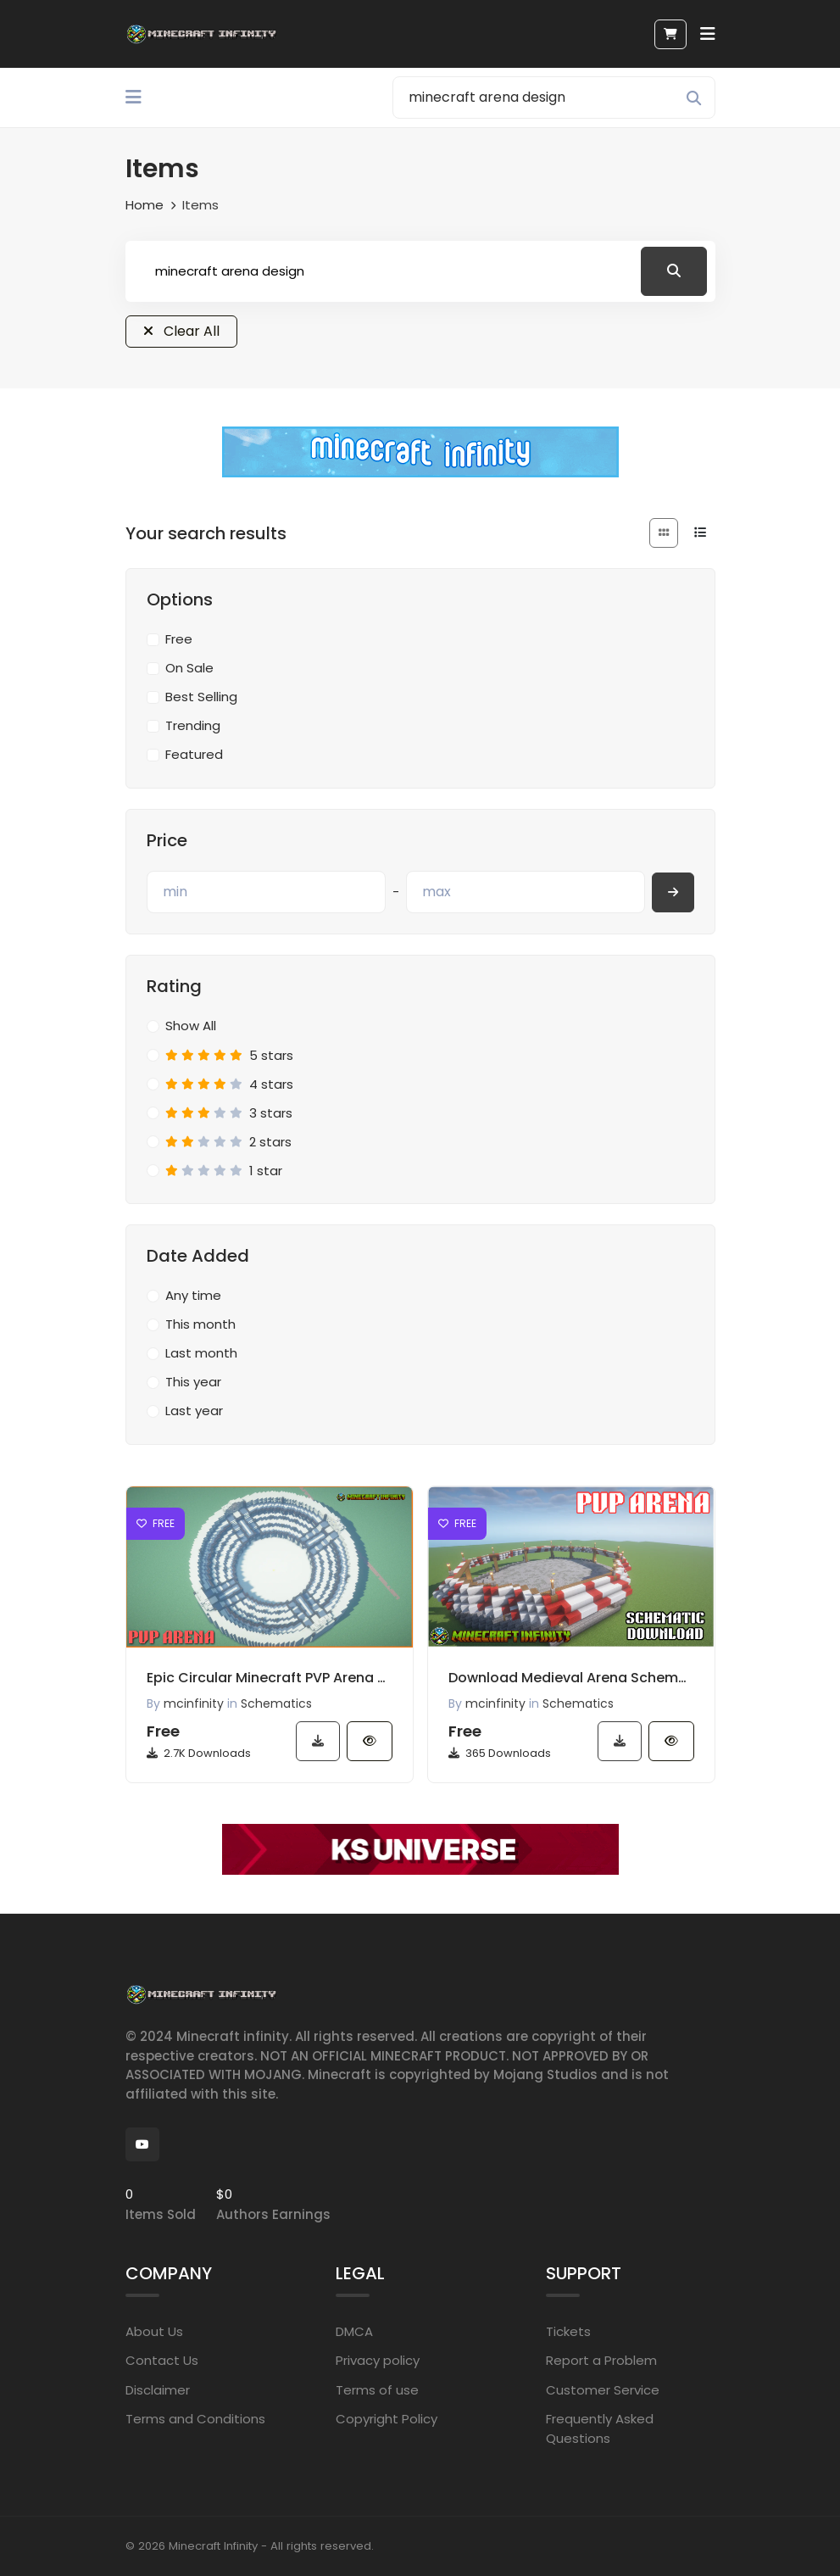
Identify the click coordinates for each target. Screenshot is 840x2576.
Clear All (181, 331)
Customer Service (602, 2389)
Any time (193, 1295)
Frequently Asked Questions (600, 2428)
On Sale (189, 668)
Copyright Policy (386, 2419)
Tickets (568, 2330)
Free (178, 639)
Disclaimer (157, 2389)
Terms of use (377, 2389)
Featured (194, 754)
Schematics (276, 1703)
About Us (154, 2330)
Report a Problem (601, 2360)
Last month (201, 1353)
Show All (190, 1025)
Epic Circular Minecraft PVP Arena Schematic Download (269, 1677)
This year (193, 1382)
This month (200, 1324)
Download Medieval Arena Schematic (571, 1677)
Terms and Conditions (195, 2419)
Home (144, 205)
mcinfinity (194, 1703)
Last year (194, 1410)
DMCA (354, 2330)
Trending (192, 725)
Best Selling (201, 696)
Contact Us (161, 2360)
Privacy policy (378, 2360)
